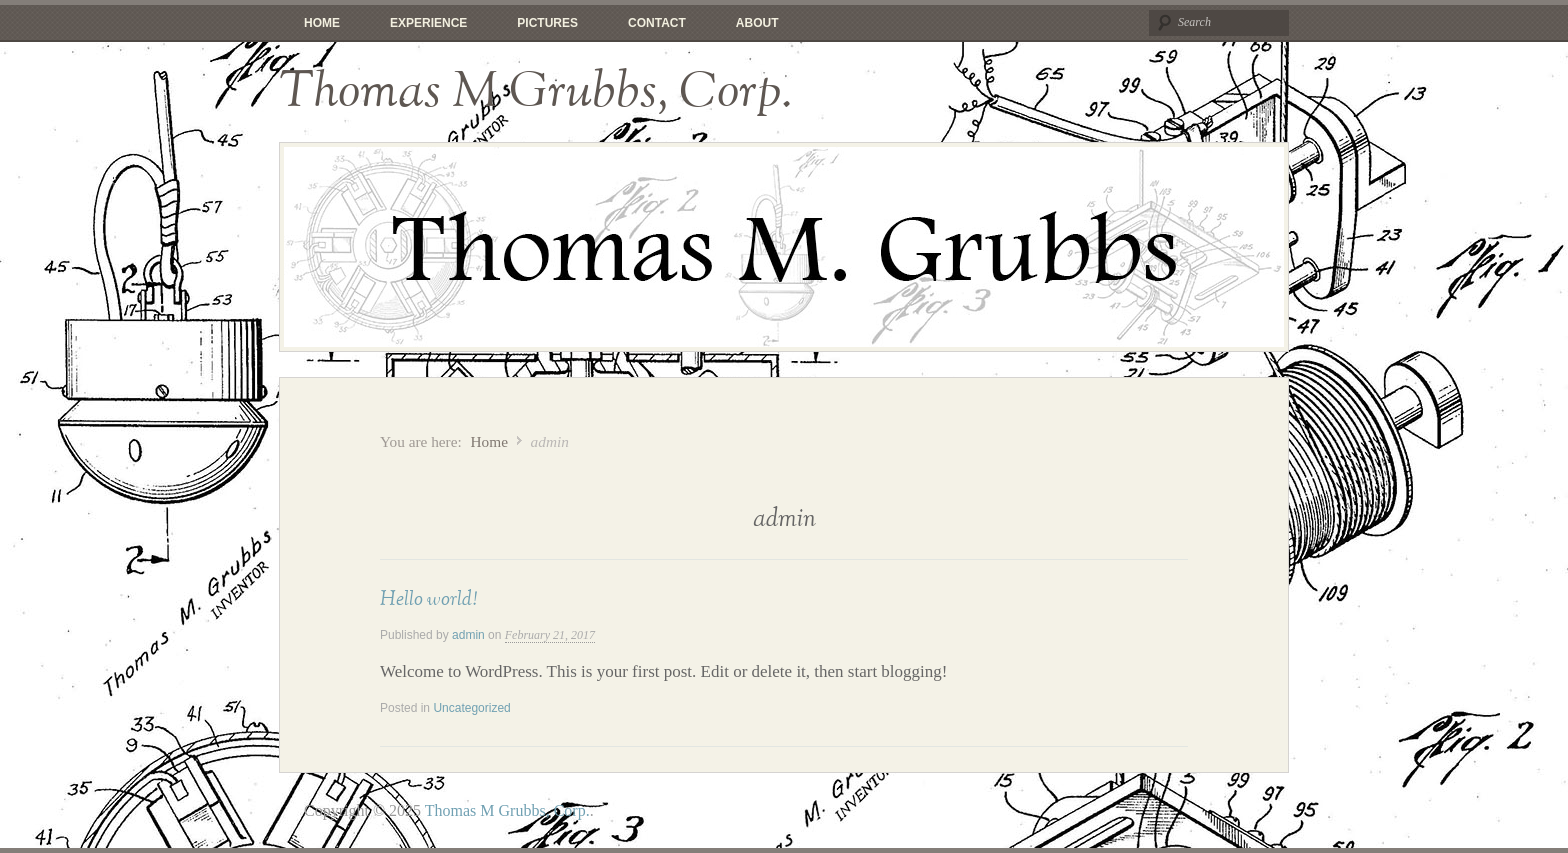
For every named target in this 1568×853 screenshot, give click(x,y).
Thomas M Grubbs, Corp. (535, 92)
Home (322, 23)
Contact (657, 23)
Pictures (547, 23)
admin (468, 635)
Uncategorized (471, 708)
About (757, 23)
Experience (428, 23)
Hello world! (428, 599)
